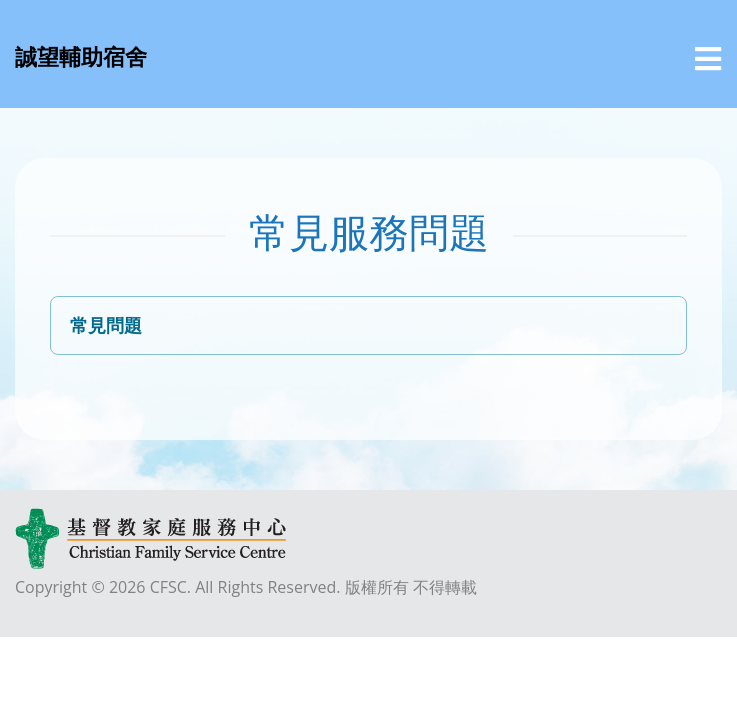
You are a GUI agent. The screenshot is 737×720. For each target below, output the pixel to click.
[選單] (708, 59)
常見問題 (106, 325)
